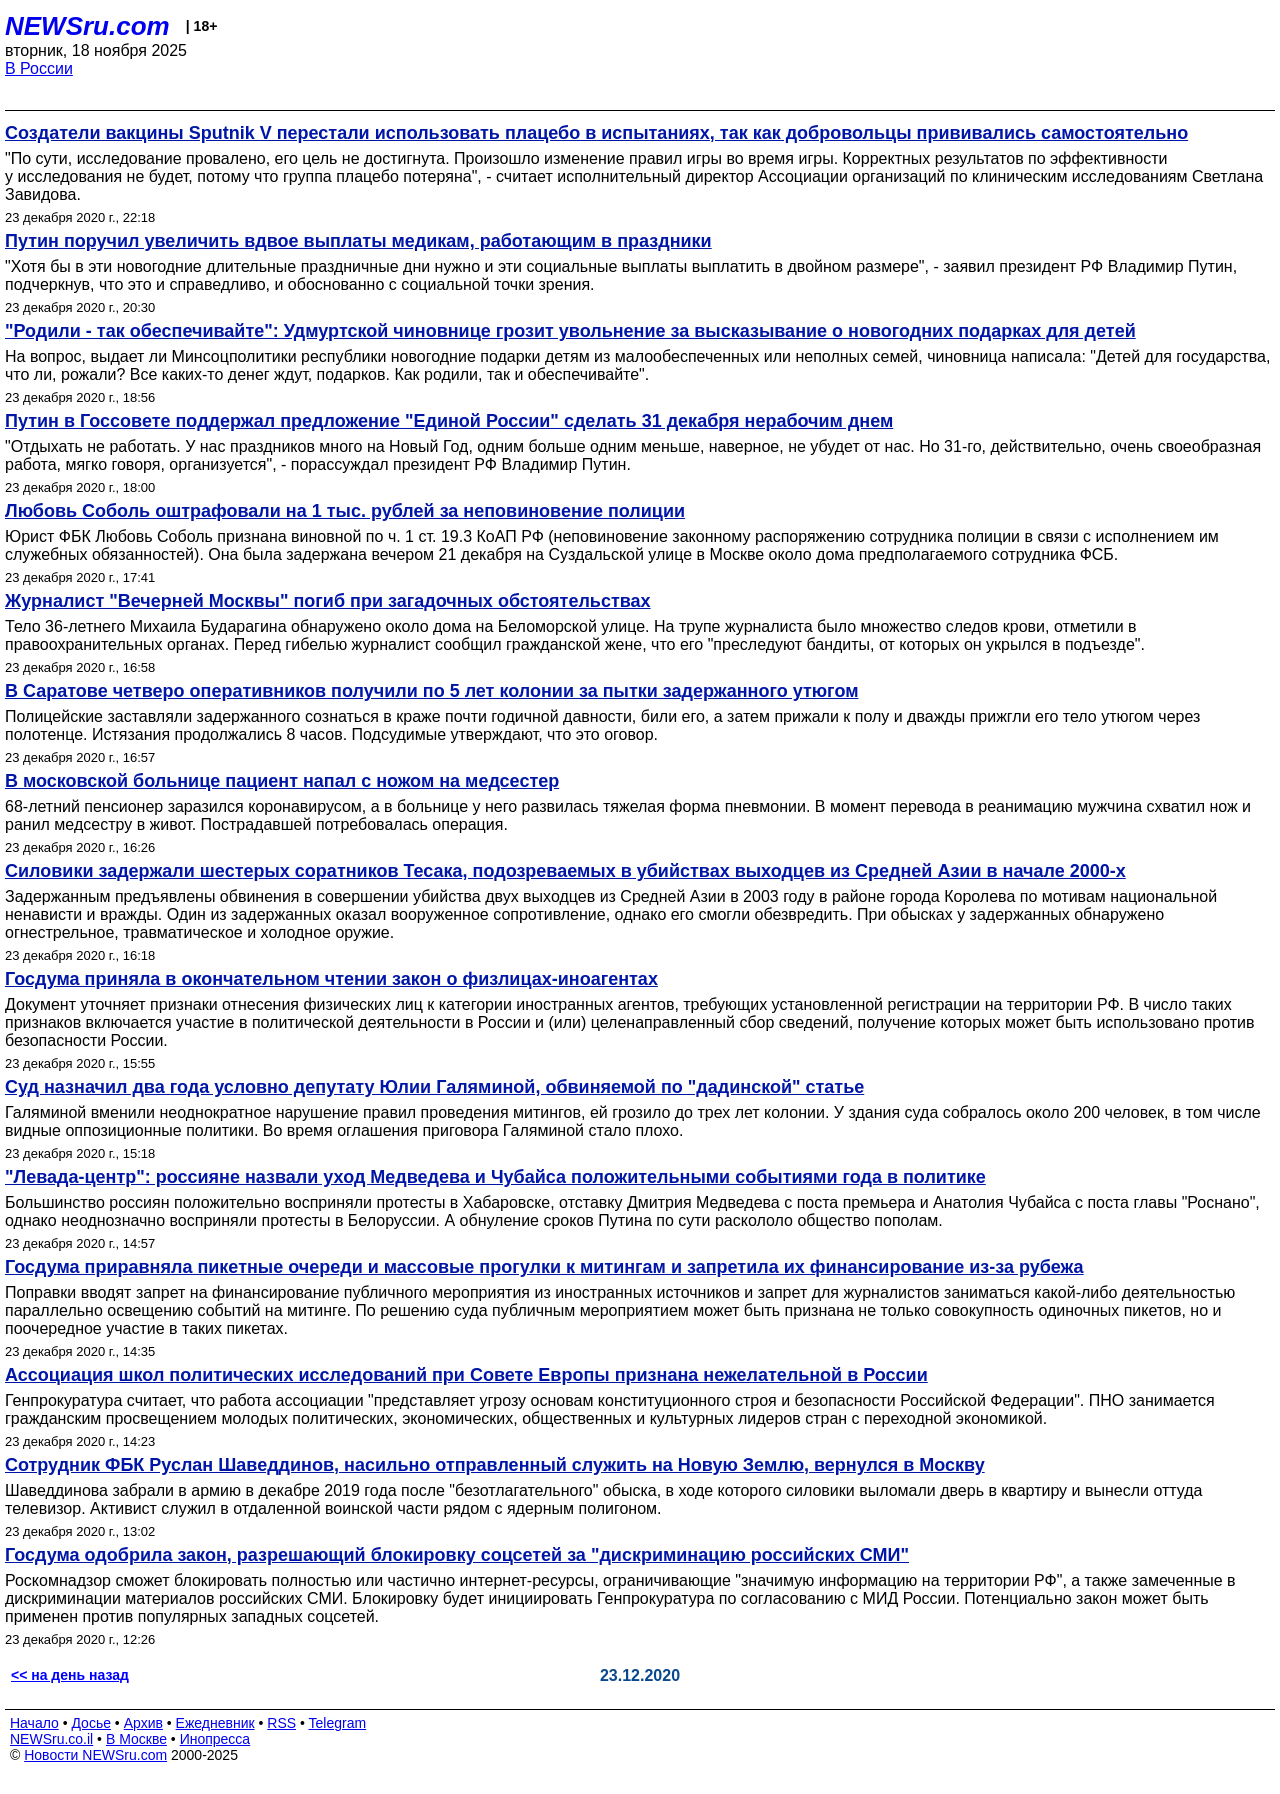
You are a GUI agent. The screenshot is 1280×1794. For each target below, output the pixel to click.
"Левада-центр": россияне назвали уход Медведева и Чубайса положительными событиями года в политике (495, 1177)
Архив (143, 1723)
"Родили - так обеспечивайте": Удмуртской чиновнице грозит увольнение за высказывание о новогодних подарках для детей (570, 331)
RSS (281, 1723)
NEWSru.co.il (51, 1739)
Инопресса (215, 1739)
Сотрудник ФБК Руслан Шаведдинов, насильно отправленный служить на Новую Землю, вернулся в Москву (495, 1465)
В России (39, 68)
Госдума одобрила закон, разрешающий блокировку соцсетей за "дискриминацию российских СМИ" (457, 1555)
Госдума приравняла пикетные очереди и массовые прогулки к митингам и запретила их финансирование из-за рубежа (544, 1267)
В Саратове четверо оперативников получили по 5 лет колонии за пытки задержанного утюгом (431, 691)
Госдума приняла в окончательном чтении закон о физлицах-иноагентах (331, 979)
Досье (91, 1723)
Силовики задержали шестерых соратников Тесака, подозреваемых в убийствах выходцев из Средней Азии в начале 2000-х (565, 871)
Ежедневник (215, 1723)
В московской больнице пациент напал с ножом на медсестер (282, 781)
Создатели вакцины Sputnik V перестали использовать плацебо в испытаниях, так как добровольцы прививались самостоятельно (596, 133)
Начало (34, 1723)
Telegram (338, 1723)
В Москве (136, 1739)
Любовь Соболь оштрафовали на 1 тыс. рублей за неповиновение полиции (345, 511)
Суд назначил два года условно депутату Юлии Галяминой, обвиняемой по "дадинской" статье (434, 1087)
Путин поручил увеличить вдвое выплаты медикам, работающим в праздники (358, 241)
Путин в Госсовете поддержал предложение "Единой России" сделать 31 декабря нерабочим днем (449, 421)
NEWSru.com (87, 26)
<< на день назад (70, 1675)
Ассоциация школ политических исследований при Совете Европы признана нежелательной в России (466, 1375)
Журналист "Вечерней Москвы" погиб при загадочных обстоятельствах (328, 601)
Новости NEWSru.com (95, 1755)
